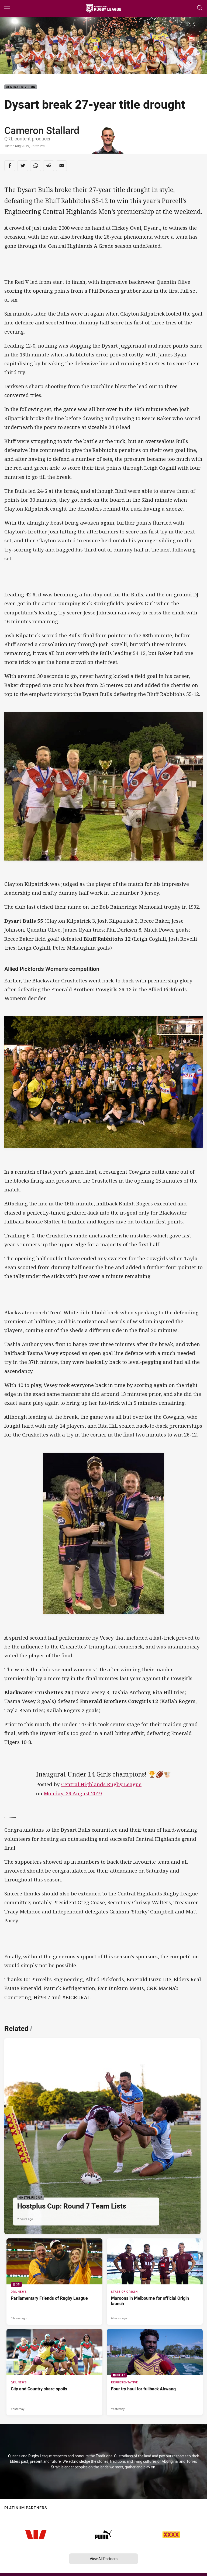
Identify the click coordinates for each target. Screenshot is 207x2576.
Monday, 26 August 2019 (73, 1793)
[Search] (200, 8)
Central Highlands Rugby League (101, 1784)
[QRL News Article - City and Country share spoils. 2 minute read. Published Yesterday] (54, 2372)
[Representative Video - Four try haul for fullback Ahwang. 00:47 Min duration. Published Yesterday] (155, 2372)
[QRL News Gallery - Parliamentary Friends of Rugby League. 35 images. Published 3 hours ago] (54, 2281)
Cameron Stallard (41, 130)
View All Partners (104, 2558)
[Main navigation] (7, 8)
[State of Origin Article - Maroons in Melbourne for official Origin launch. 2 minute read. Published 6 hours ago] (155, 2281)
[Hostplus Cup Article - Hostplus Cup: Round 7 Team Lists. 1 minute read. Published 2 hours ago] (102, 2136)
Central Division (20, 87)
